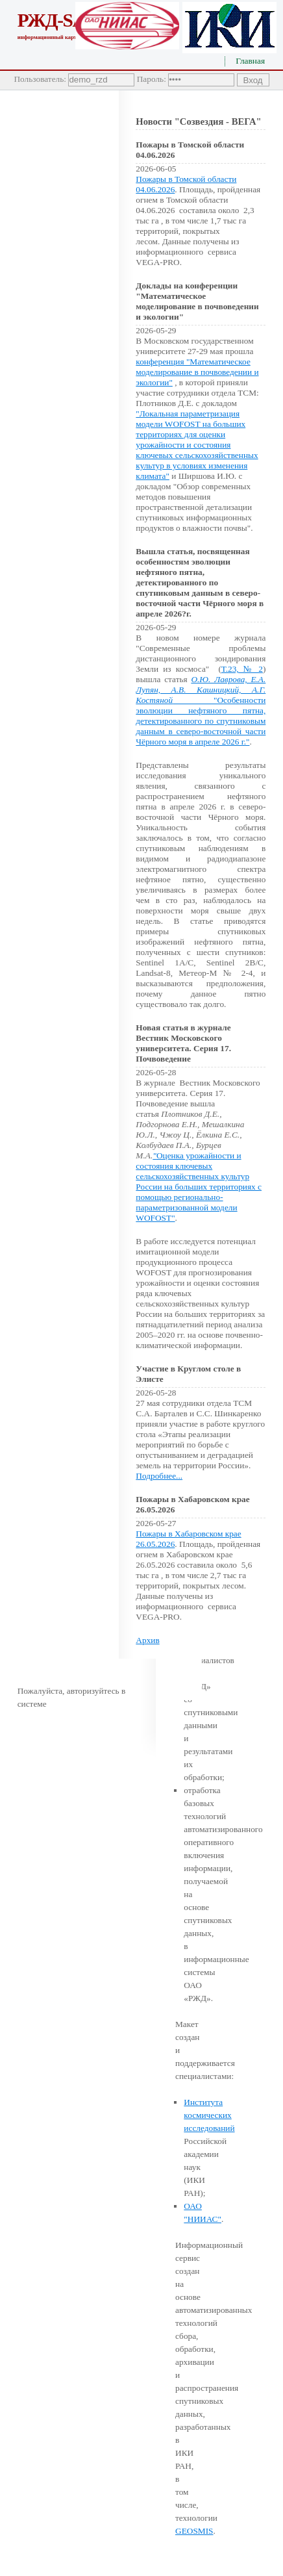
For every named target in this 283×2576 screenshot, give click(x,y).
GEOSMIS (194, 2531)
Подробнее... (159, 1476)
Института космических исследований (209, 2115)
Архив (147, 1640)
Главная (250, 61)
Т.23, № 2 (242, 669)
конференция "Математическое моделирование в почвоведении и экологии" (197, 372)
